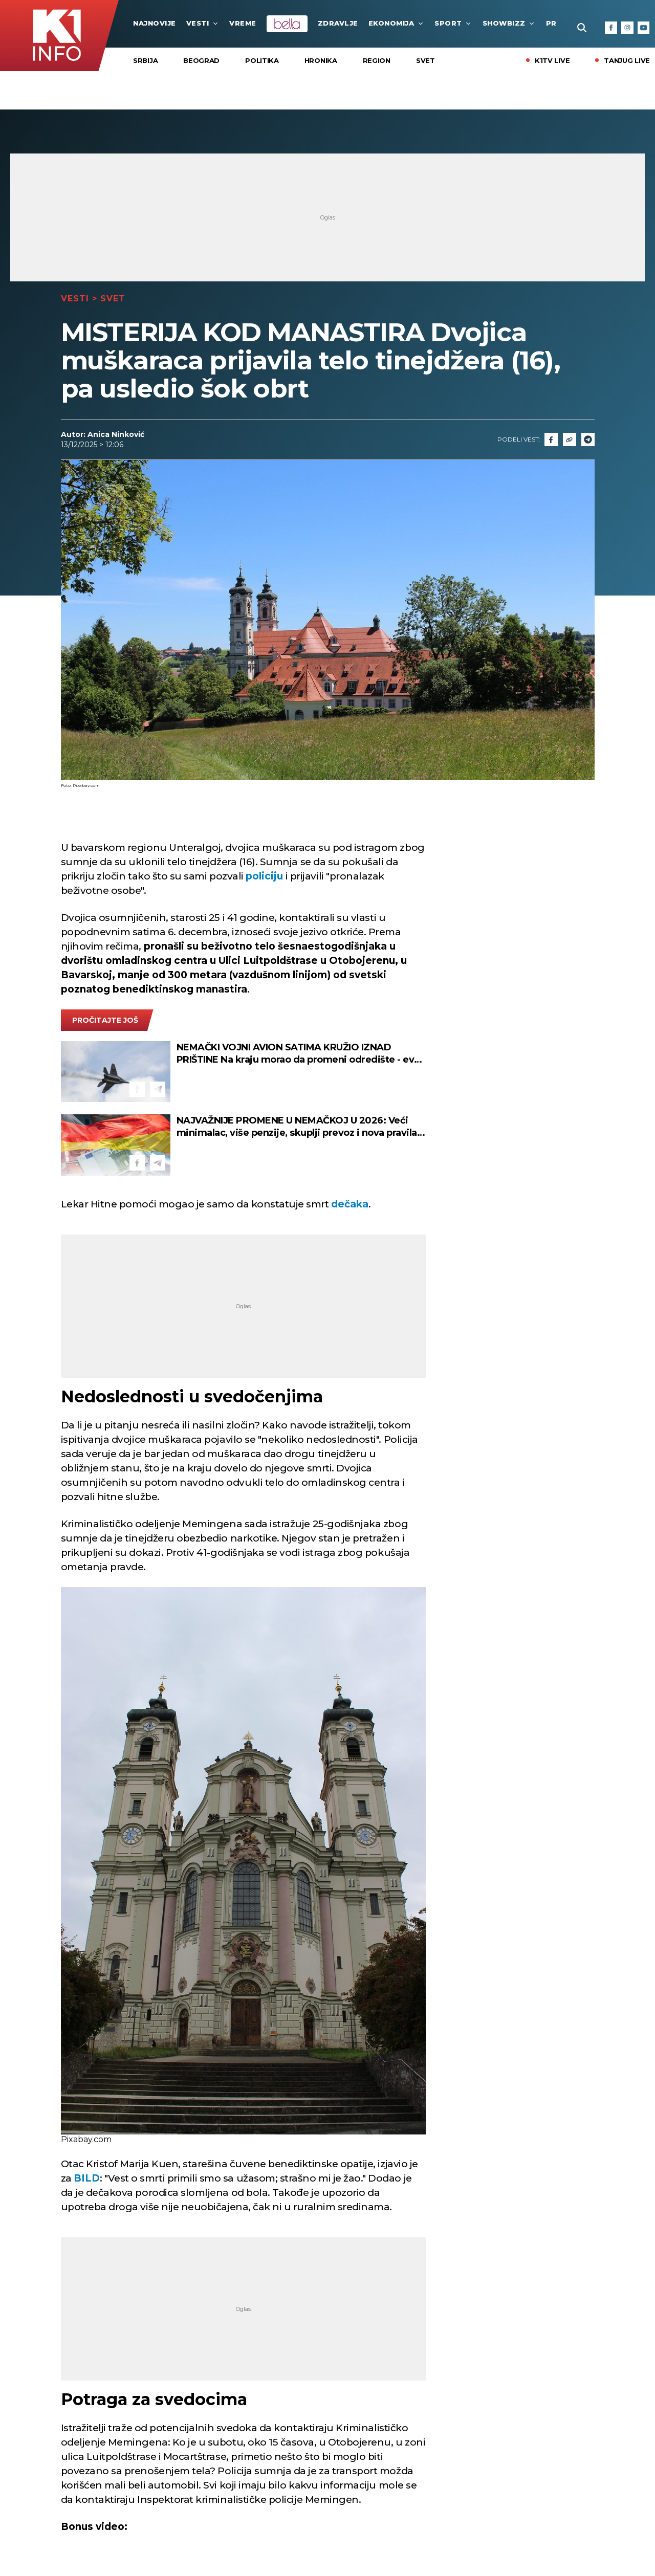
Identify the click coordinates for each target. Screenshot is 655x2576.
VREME (242, 23)
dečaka (349, 1204)
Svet (425, 60)
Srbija (145, 60)
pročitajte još (105, 1020)
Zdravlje (338, 23)
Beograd (201, 60)
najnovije (154, 23)
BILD (87, 2178)
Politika (262, 60)
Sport (453, 23)
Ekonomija (396, 23)
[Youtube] (644, 27)
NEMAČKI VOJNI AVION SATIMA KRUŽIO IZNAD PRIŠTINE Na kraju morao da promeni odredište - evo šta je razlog (298, 1054)
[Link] (569, 439)
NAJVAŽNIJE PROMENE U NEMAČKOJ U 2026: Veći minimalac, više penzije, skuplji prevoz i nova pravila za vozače (297, 1127)
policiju (264, 876)
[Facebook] (611, 27)
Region (376, 60)
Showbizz (509, 23)
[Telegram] (588, 439)
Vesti (203, 23)
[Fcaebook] (551, 439)
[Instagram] (627, 27)
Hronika (320, 60)
